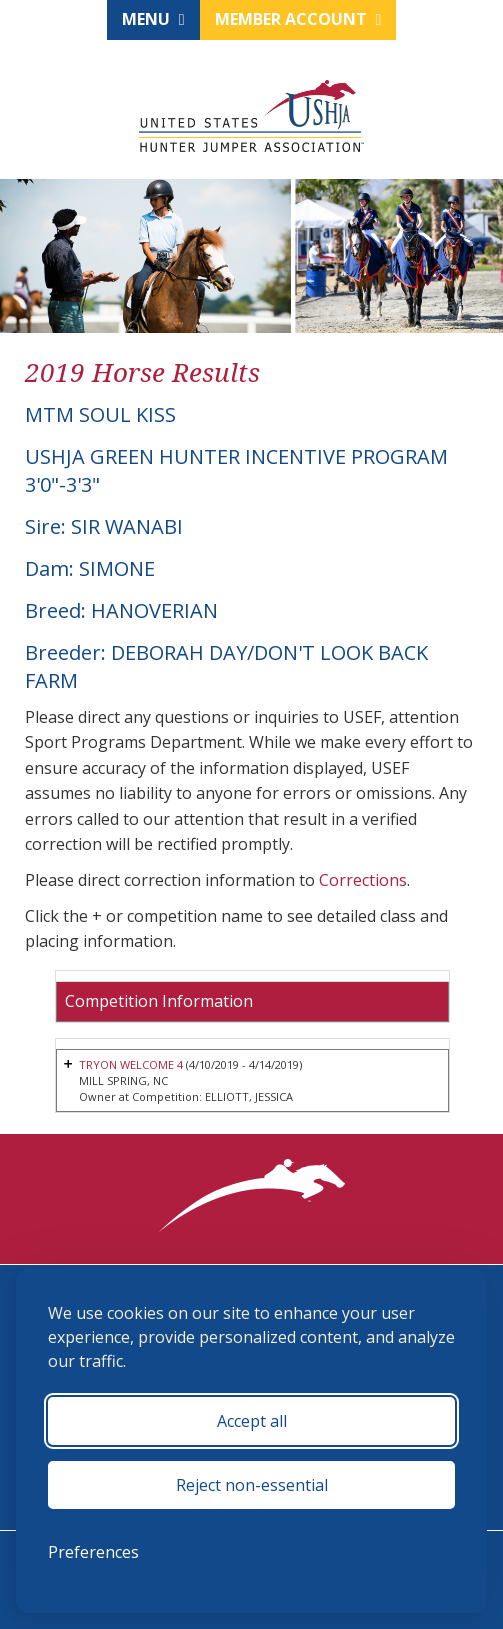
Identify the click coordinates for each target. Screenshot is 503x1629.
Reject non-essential (252, 1485)
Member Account (298, 19)
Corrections (363, 880)
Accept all (252, 1421)
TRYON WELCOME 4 (131, 1064)
